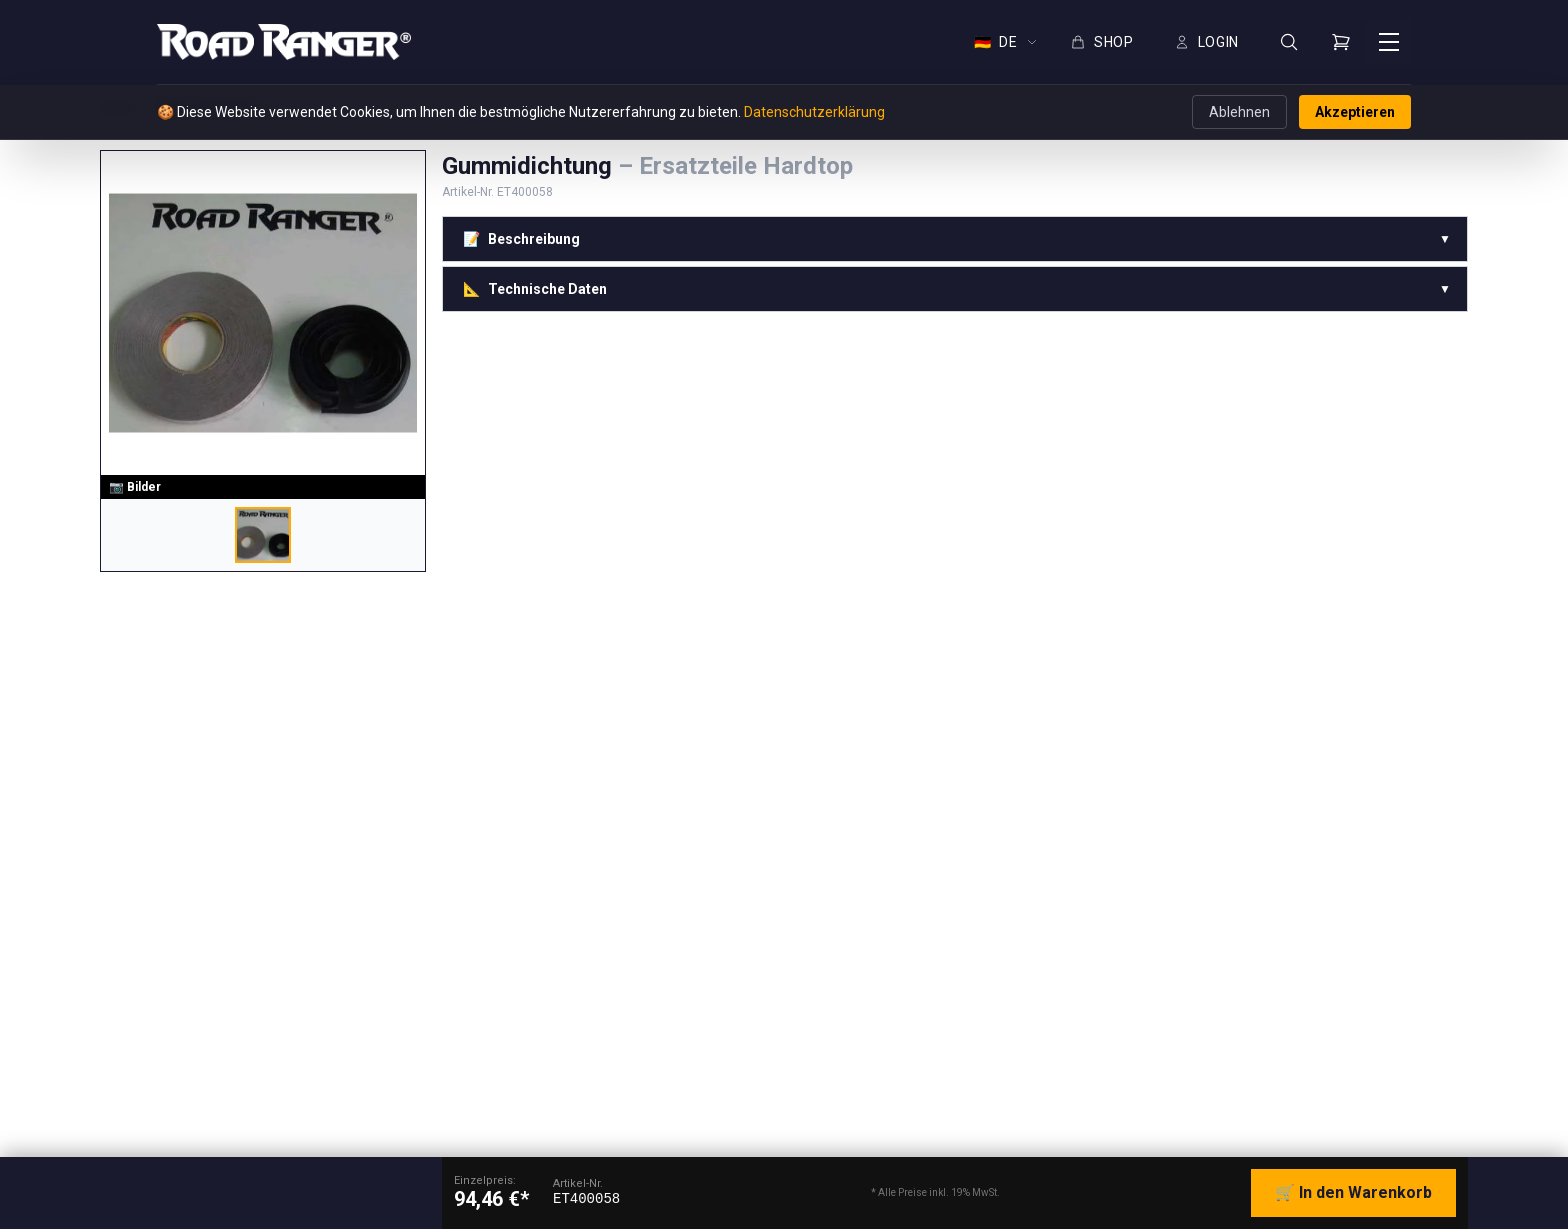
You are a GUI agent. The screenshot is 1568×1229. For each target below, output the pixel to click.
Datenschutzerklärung (814, 112)
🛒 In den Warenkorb (1353, 1192)
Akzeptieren (1355, 112)
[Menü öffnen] (1389, 42)
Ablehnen (1239, 112)
